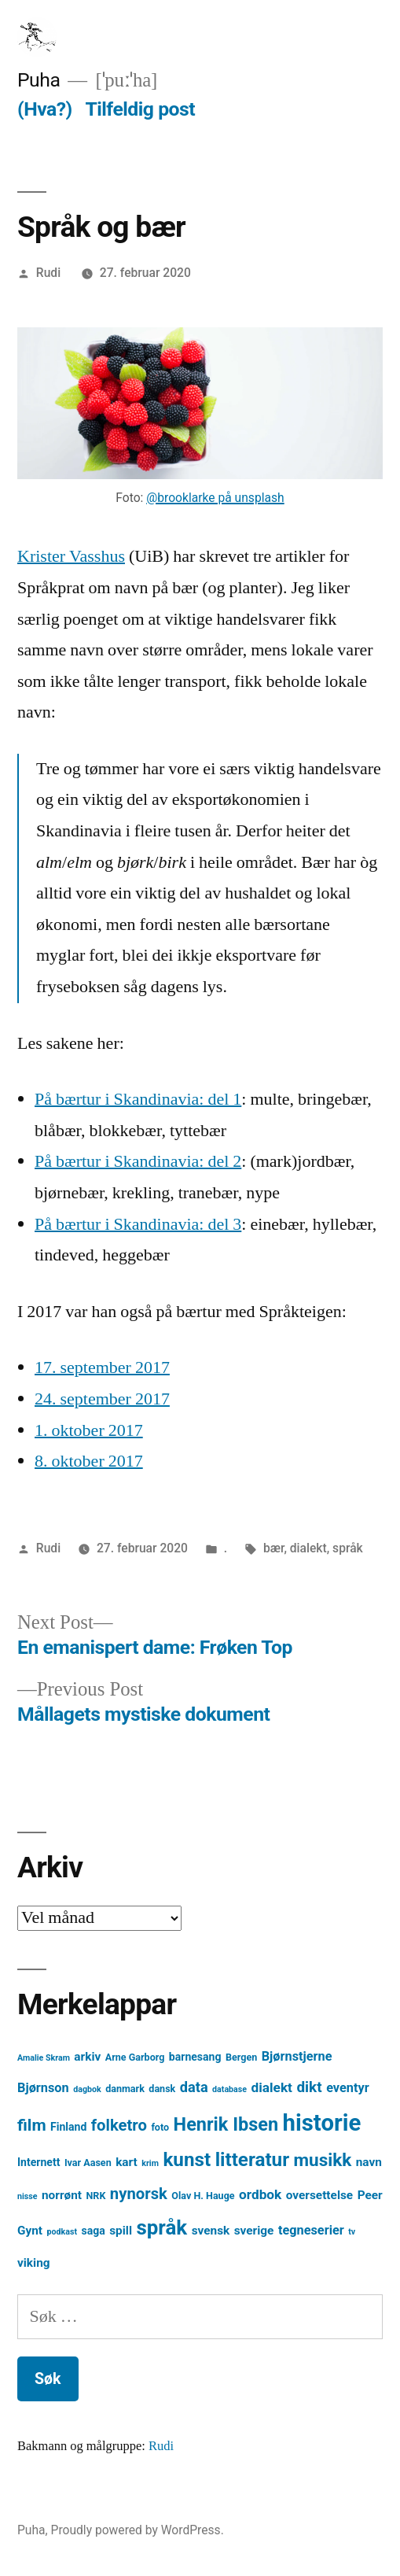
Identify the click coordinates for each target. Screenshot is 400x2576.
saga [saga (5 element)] (93, 2230)
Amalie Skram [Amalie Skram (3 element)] (43, 2058)
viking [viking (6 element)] (33, 2263)
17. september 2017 (102, 1367)
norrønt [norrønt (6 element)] (62, 2195)
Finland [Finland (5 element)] (68, 2126)
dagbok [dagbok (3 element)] (87, 2089)
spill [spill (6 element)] (120, 2231)
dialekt (308, 1548)
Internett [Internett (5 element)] (38, 2162)
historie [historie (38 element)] (322, 2122)
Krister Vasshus (71, 556)
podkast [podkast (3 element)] (62, 2232)
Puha (38, 79)
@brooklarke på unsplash (215, 497)
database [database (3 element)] (229, 2089)
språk (347, 1548)
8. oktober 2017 (89, 1461)
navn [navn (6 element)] (369, 2162)
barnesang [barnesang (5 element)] (195, 2056)
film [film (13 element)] (31, 2125)
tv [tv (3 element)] (351, 2232)
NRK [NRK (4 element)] (96, 2195)
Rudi (48, 272)
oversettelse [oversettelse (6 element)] (319, 2195)
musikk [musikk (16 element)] (323, 2160)
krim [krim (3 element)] (150, 2163)
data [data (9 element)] (194, 2087)
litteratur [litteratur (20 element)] (252, 2160)
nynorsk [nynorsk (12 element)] (138, 2193)
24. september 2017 (102, 1399)
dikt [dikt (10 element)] (308, 2087)
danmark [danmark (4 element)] (125, 2088)
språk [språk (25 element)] (161, 2227)
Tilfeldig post (140, 109)
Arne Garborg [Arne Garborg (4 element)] (135, 2057)
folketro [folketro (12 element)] (119, 2125)
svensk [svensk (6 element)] (211, 2231)
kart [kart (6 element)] (127, 2162)
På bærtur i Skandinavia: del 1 (138, 1099)
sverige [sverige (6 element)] (254, 2231)
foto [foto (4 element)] (160, 2127)
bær (273, 1548)
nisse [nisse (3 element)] (27, 2196)
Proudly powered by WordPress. (137, 2529)
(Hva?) (44, 109)
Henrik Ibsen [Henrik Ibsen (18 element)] (226, 2124)
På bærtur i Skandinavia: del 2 (138, 1161)
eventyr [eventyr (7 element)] (347, 2087)
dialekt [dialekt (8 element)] (271, 2087)
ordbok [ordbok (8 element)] (260, 2194)
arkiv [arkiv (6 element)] (87, 2057)
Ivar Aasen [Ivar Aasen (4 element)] (88, 2162)
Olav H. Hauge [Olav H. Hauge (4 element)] (202, 2195)
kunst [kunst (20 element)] (187, 2160)
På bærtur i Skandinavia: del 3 (138, 1224)
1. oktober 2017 (89, 1430)
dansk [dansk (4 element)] (162, 2088)
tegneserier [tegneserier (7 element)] (311, 2230)
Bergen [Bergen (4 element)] (241, 2057)
